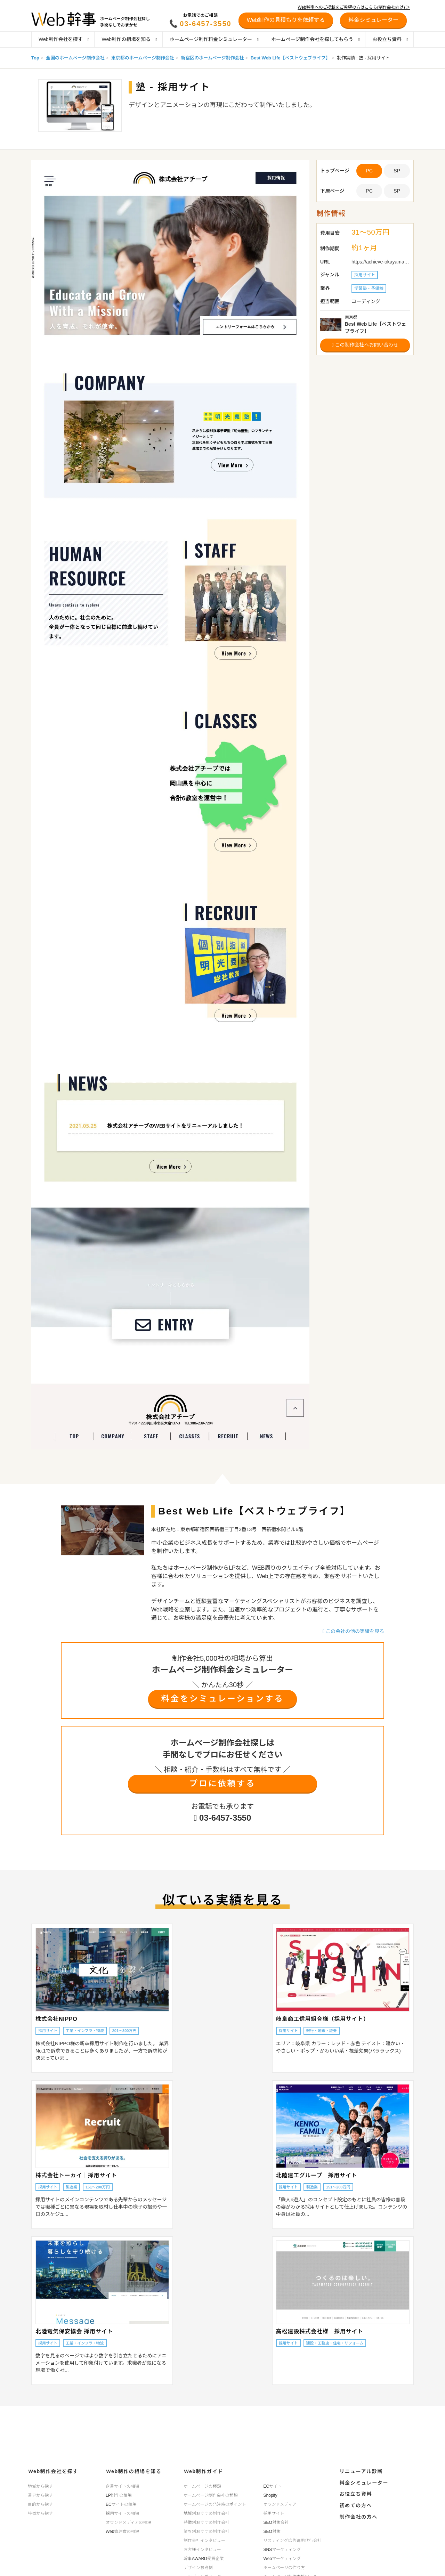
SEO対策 (272, 2530)
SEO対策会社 (276, 2521)
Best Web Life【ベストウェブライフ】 (290, 57)
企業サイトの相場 (122, 2485)
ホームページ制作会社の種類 (210, 2494)
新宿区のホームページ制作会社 (212, 57)
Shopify (270, 2494)
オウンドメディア (280, 2503)
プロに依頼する (222, 1784)
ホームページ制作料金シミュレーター (214, 39)
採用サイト (274, 2512)
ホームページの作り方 (284, 2567)
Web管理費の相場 (122, 2530)
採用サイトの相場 (122, 2512)
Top (35, 57)
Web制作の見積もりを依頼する (286, 20)
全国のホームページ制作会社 (75, 57)
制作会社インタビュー (204, 2539)
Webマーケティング (282, 2557)
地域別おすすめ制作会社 (206, 2512)
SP (397, 170)
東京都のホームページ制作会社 (142, 57)
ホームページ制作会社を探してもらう (315, 39)
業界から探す (40, 2494)
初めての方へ (355, 2503)
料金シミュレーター (363, 2482)
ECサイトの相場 (121, 2503)
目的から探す (40, 2503)
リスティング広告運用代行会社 (293, 2539)
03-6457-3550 (206, 23)
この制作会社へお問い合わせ (365, 345)
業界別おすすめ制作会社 (206, 2530)
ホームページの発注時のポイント (215, 2503)
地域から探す (40, 2485)
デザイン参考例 (198, 2567)
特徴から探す (40, 2512)
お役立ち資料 (390, 39)
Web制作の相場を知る (129, 39)
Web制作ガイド (203, 2471)
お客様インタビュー (202, 2548)
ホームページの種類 (202, 2485)
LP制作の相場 (119, 2494)
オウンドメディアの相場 (128, 2521)
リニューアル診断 (360, 2471)
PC (369, 191)
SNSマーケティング (282, 2548)
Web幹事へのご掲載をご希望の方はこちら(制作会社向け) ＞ (354, 7)
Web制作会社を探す (64, 39)
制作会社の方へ (358, 2514)
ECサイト (273, 2485)
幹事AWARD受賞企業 (204, 2557)
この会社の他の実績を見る (353, 1631)
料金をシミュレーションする (222, 1699)
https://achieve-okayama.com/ (380, 262)
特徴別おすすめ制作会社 (206, 2521)
